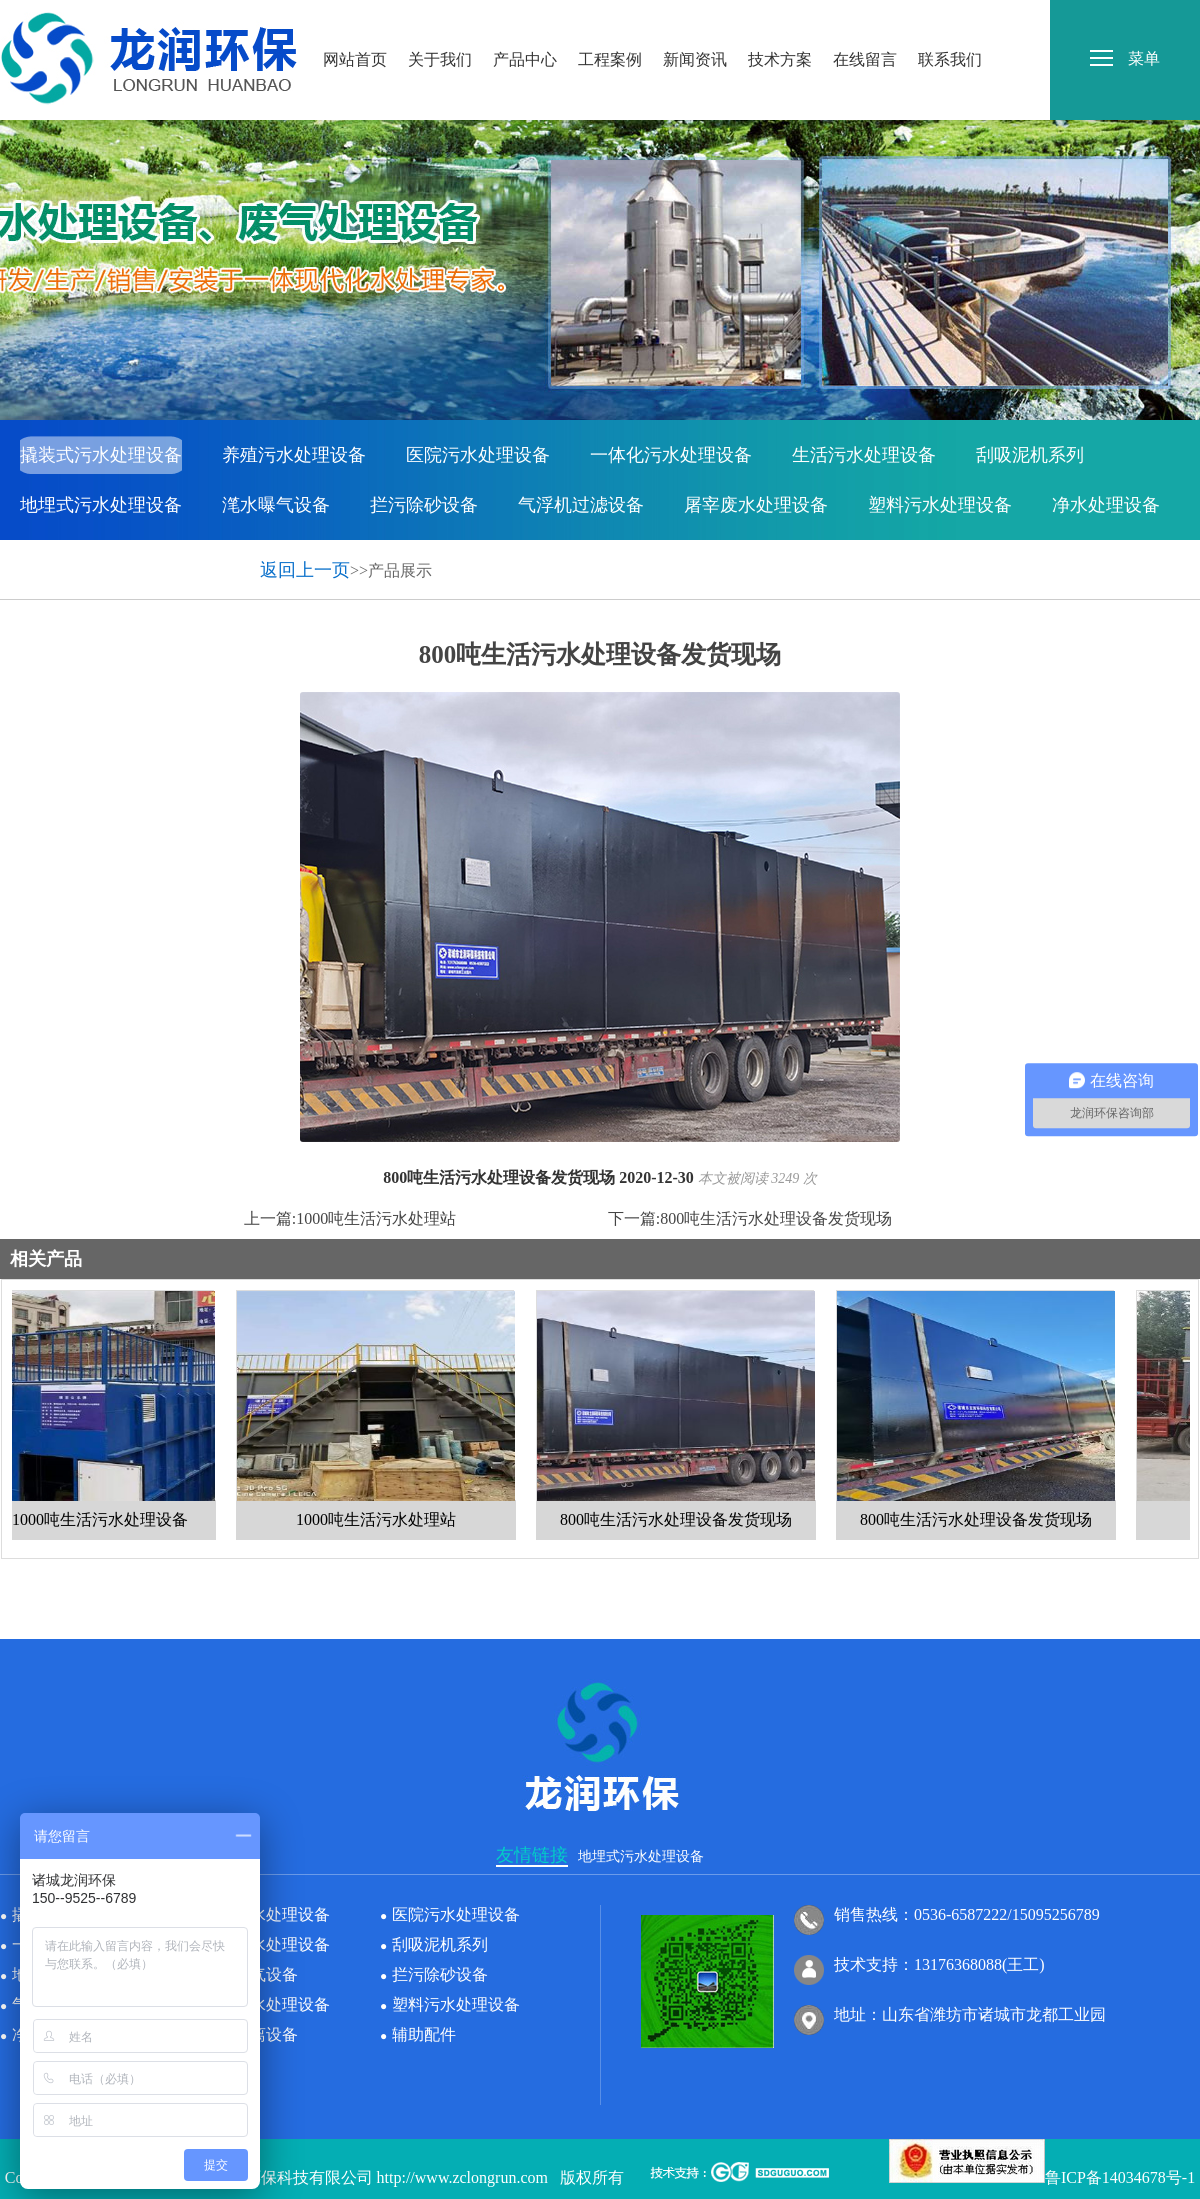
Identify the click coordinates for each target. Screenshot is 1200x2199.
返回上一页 (305, 570)
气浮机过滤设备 (581, 505)
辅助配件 (204, 555)
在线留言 (865, 19)
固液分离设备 (74, 555)
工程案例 (610, 19)
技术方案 (780, 19)
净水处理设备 (1106, 505)
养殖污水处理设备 (294, 455)
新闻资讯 (695, 19)
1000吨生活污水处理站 (376, 1218)
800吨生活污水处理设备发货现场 (776, 1218)
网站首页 (355, 19)
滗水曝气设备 (276, 505)
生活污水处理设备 (864, 455)
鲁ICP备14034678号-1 (1120, 2177)
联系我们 (950, 19)
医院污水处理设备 (478, 455)
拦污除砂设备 (424, 505)
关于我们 (440, 19)
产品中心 (525, 19)
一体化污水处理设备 (671, 455)
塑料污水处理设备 (940, 505)
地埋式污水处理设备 (101, 505)
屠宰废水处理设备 (756, 505)
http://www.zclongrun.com (462, 2177)
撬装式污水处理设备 (101, 455)
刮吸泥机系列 (1030, 455)
